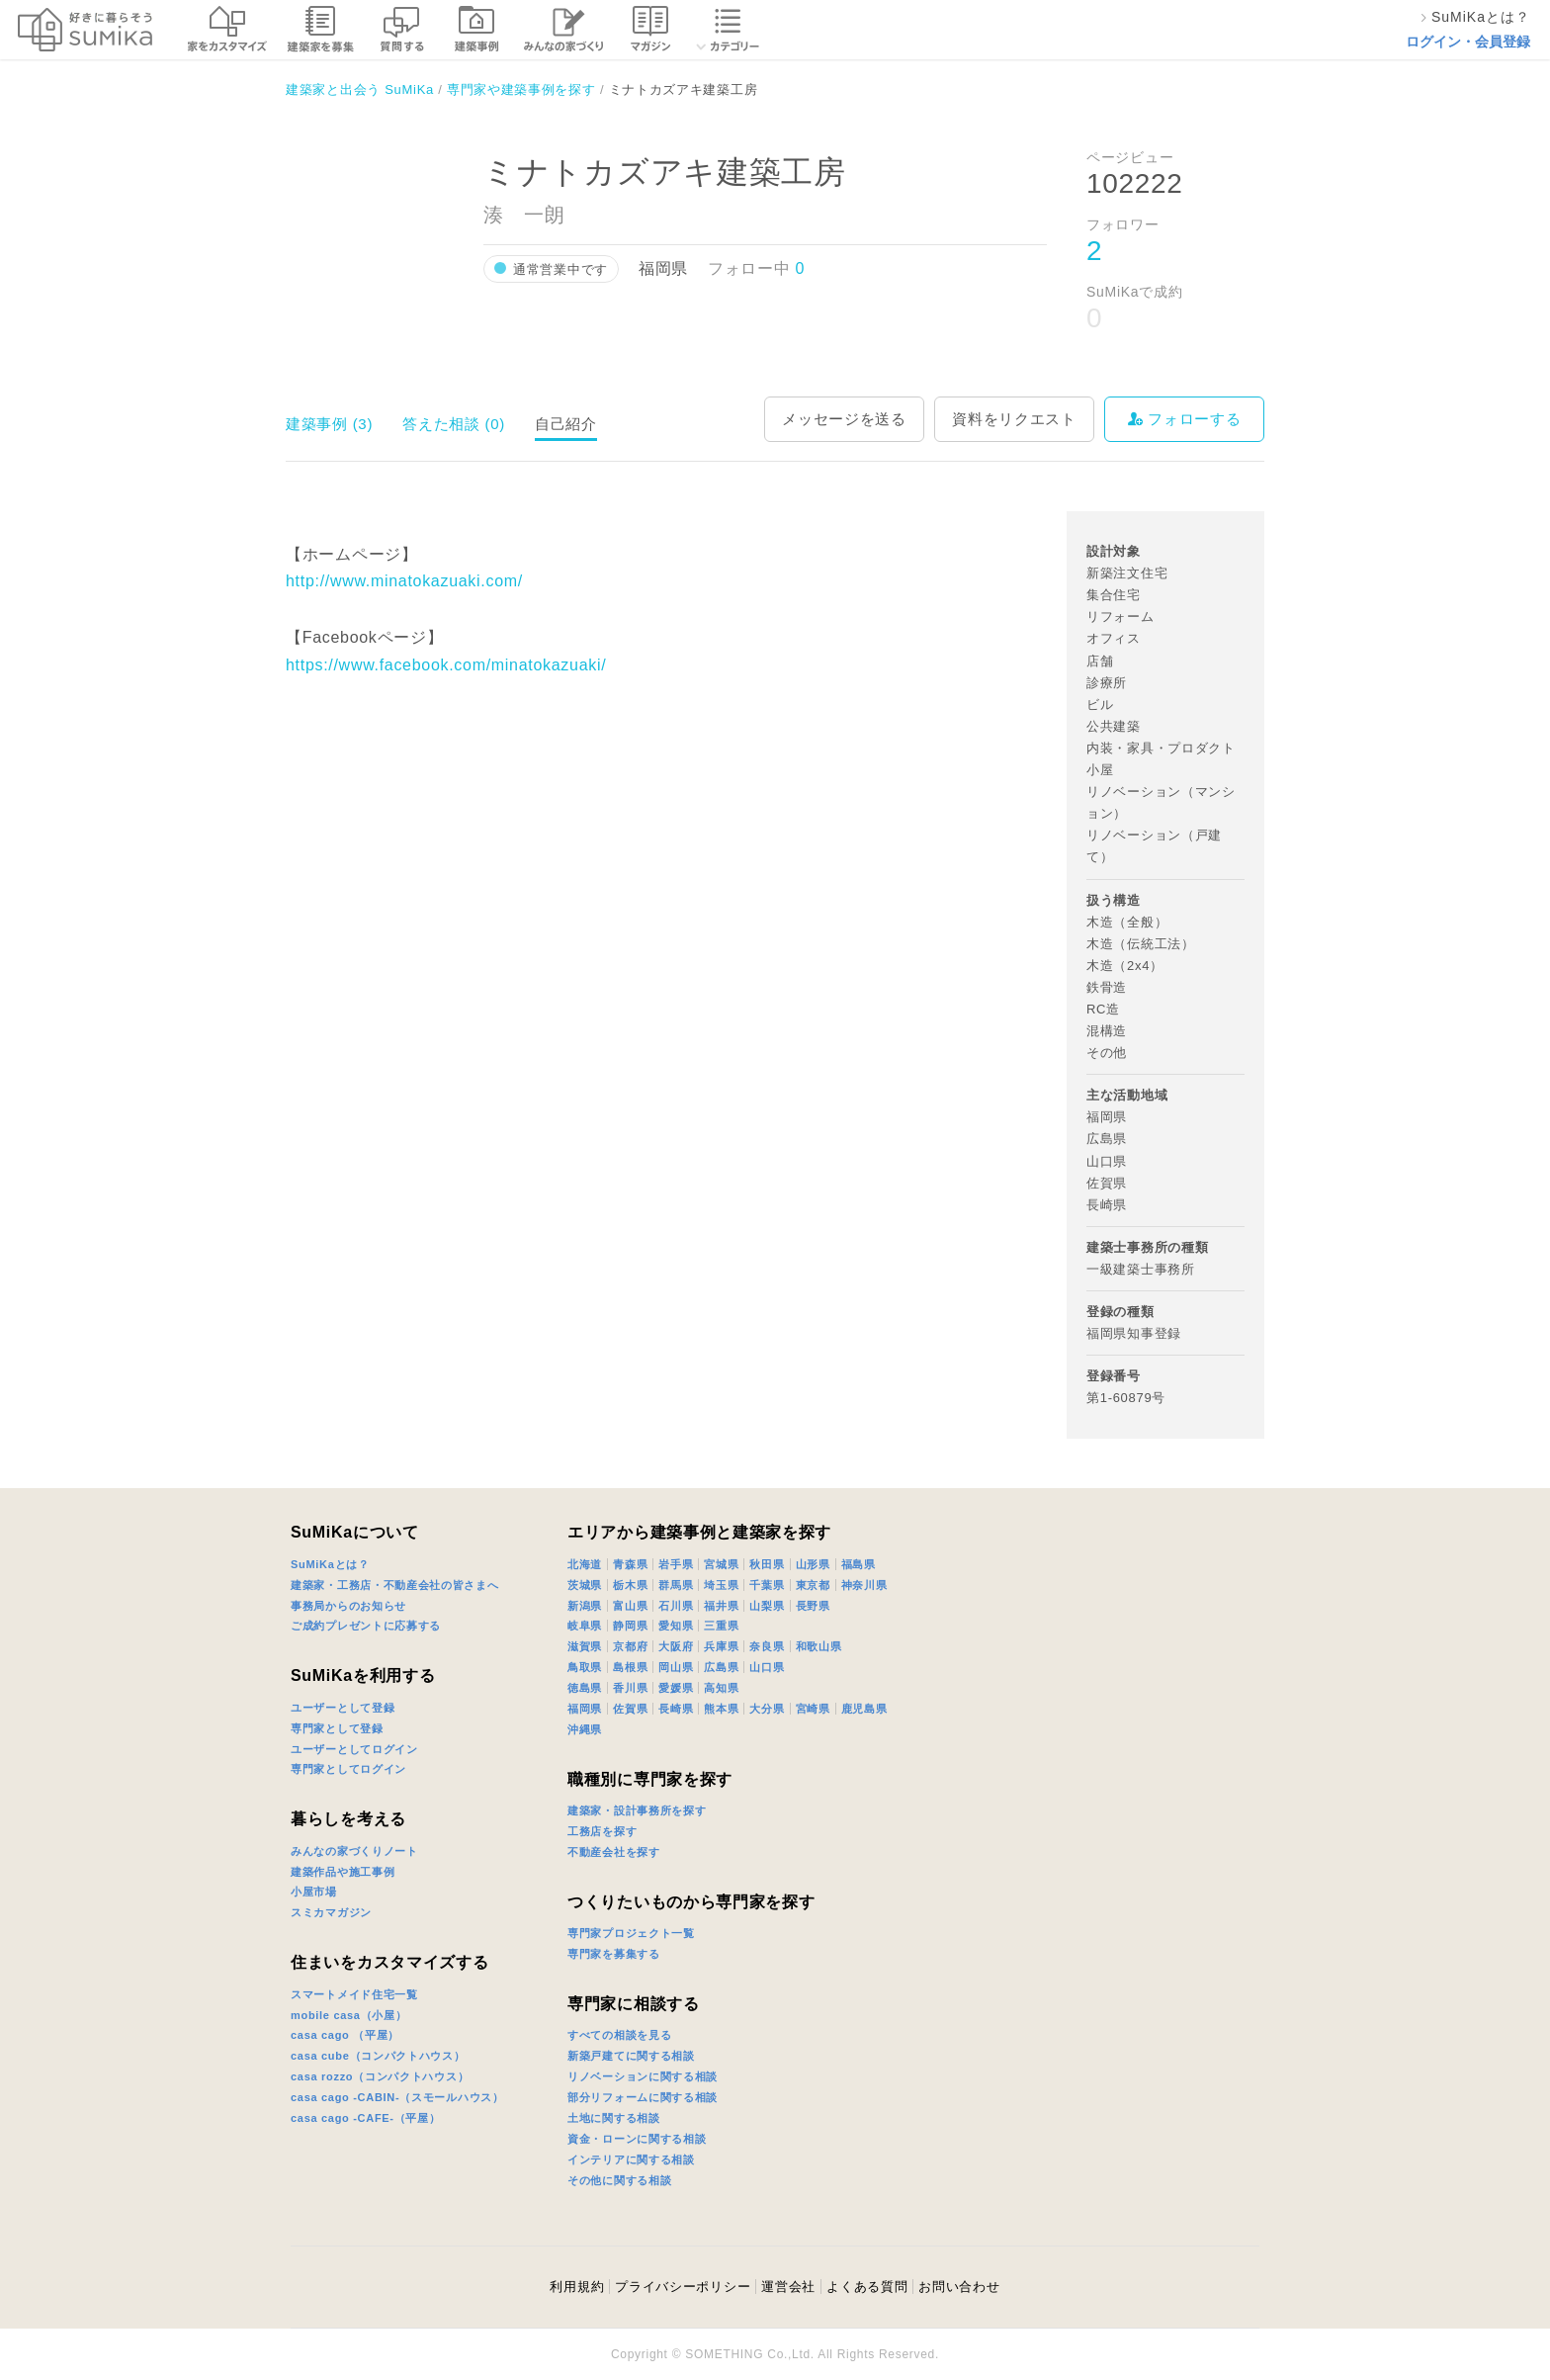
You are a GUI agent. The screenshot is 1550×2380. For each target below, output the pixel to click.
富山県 (630, 1606)
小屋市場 (314, 1891)
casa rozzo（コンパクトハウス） (380, 2076)
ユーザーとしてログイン (354, 1749)
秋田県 (766, 1564)
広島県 (721, 1667)
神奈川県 (864, 1585)
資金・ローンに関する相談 (636, 2139)
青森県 (630, 1564)
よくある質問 (866, 2286)
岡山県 (675, 1667)
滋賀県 (584, 1646)
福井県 (721, 1606)
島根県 (630, 1667)
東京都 (813, 1585)
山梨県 (766, 1606)
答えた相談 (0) (453, 423)
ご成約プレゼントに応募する (366, 1625)
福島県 (858, 1564)
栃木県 (630, 1585)
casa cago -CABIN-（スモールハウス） (397, 2097)
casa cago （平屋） (345, 2035)
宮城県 (721, 1564)
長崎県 (675, 1709)
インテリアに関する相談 (631, 2159)
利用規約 (577, 2286)
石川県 (675, 1606)
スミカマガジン (331, 1912)
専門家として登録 (337, 1728)
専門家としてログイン (348, 1769)
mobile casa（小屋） (348, 2015)
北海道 (584, 1564)
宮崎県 (813, 1709)
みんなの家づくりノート (354, 1851)
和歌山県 (819, 1646)
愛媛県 (675, 1688)
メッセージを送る (844, 418)
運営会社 (788, 2286)
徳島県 (584, 1688)
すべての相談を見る (619, 2035)
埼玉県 (721, 1585)
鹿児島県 (864, 1709)
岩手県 (675, 1564)
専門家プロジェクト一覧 (631, 1933)
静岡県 (630, 1625)
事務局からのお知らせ (348, 1606)
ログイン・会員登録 (1468, 41)
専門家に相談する (633, 2003)
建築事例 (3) (329, 423)
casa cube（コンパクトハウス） (378, 2056)
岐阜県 (584, 1625)
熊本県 (721, 1709)
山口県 (766, 1667)
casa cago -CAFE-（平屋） (366, 2118)
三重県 (721, 1625)
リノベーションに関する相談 (642, 2076)
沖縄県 (584, 1729)
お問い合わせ (958, 2286)
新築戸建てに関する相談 (631, 2056)
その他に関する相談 (619, 2180)
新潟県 (584, 1606)
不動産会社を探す (613, 1852)
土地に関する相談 (613, 2118)
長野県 (813, 1606)
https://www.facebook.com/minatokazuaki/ (446, 665)
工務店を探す (602, 1831)
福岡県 (584, 1709)
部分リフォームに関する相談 (642, 2097)
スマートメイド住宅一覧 (354, 1994)
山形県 (813, 1564)
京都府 (630, 1646)
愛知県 (675, 1625)
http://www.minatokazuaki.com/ (404, 581)
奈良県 (766, 1646)
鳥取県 (584, 1667)
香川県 (630, 1688)
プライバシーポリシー (682, 2286)
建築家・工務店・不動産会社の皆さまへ (395, 1585)
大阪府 (675, 1646)
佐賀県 (630, 1709)
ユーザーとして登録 (342, 1708)
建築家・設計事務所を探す (636, 1810)
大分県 (766, 1709)
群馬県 (675, 1585)
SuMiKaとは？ (330, 1564)
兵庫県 (721, 1646)
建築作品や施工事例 (342, 1872)
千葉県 (766, 1585)
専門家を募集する (613, 1954)
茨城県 (584, 1585)
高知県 (721, 1688)
